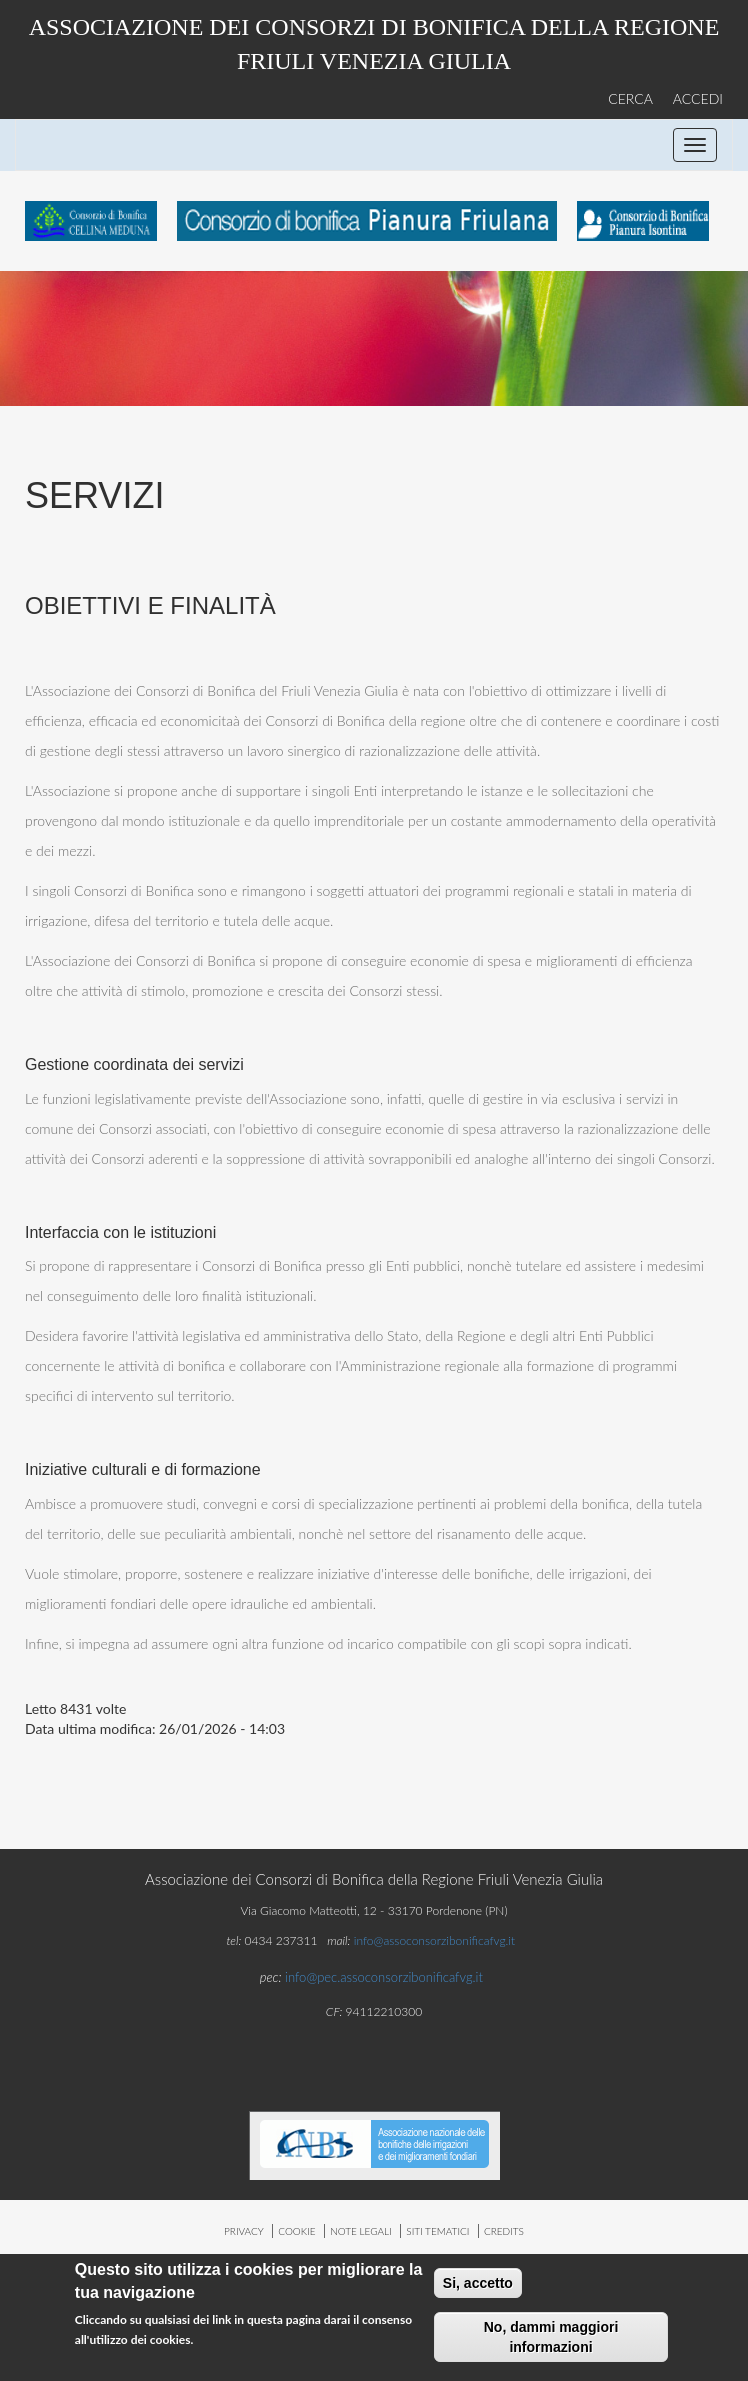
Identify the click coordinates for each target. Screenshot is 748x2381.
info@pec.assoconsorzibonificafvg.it (384, 1977)
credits (504, 2231)
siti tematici (437, 2231)
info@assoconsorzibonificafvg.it (434, 1940)
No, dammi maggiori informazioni (551, 2341)
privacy (244, 2231)
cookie (296, 2231)
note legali (361, 2231)
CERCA (630, 98)
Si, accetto (478, 2287)
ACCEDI (698, 98)
